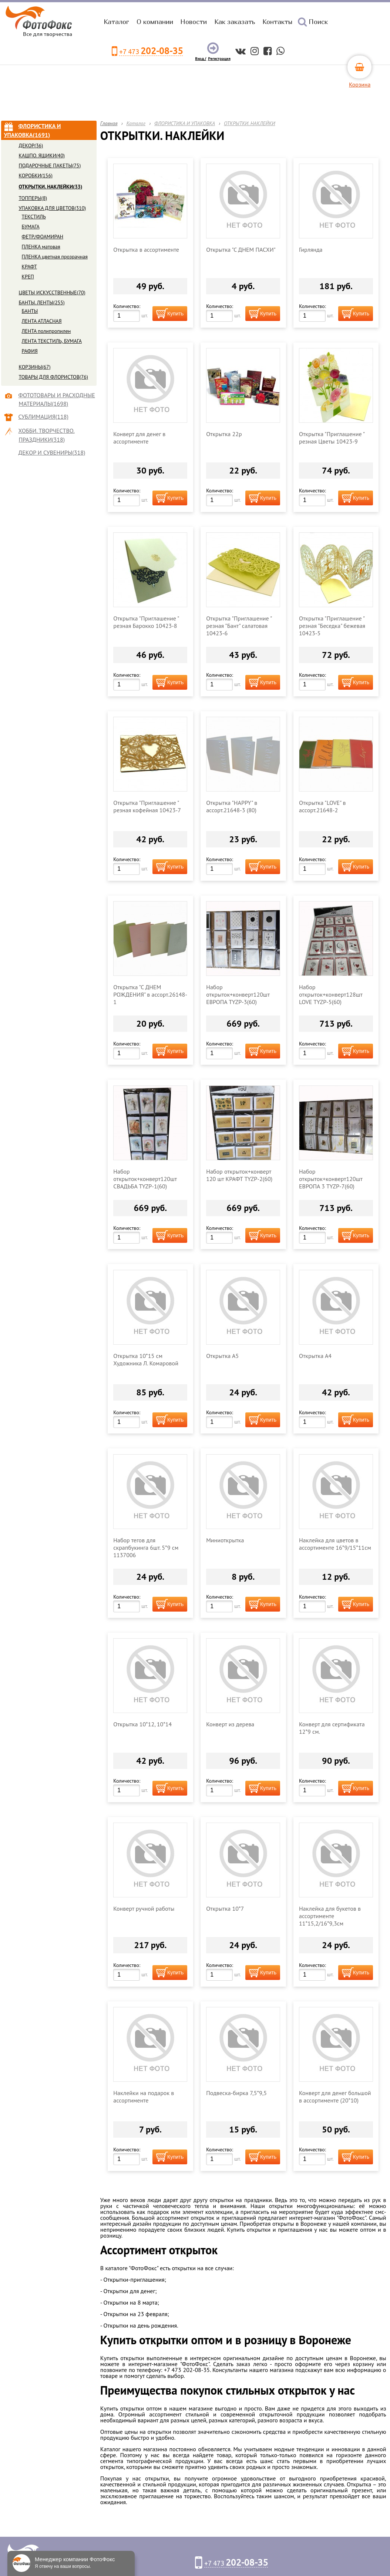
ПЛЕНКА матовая (41, 246)
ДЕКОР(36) (31, 145)
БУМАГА (31, 226)
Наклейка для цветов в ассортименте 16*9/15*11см (335, 1543)
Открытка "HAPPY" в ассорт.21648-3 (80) (231, 806)
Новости (193, 22)
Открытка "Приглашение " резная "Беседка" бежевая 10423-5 (332, 626)
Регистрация (219, 59)
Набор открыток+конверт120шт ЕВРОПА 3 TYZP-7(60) (330, 1179)
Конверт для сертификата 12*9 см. (332, 1727)
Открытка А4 (315, 1355)
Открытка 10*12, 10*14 (142, 1724)
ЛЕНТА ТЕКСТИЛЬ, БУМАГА (52, 341)
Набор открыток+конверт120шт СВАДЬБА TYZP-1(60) (144, 1179)
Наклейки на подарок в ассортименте (143, 2096)
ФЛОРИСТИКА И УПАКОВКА (184, 123)
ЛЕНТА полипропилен (46, 331)
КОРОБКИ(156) (36, 175)
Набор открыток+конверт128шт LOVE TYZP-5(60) (330, 994)
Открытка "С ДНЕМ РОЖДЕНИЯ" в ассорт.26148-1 (150, 994)
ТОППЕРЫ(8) (33, 198)
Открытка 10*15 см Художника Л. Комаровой (145, 1359)
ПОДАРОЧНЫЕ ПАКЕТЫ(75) (50, 165)
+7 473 (151, 51)
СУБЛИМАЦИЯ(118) (43, 416)
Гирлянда (311, 249)
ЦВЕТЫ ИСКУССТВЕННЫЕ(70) (52, 292)
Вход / (200, 59)
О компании (155, 22)
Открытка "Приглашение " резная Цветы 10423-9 (331, 437)
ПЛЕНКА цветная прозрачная (55, 256)
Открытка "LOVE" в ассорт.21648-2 (322, 806)
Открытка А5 (222, 1355)
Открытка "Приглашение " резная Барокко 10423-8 (146, 622)
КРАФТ (29, 266)
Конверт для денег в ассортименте (139, 437)
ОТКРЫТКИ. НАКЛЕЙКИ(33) (51, 186)
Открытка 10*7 (225, 1908)
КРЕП (28, 276)
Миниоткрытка (225, 1540)
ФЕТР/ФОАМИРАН (42, 236)
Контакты (277, 22)
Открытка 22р (224, 434)
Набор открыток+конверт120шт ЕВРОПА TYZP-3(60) (237, 994)
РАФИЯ (30, 351)
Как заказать (234, 22)
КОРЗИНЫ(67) (35, 367)
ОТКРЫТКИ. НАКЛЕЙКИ (249, 123)
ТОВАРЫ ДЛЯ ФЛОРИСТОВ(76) (53, 377)
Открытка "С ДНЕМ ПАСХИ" (241, 249)
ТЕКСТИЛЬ (34, 216)
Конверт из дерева (230, 1724)
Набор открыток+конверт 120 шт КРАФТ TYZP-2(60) (239, 1175)
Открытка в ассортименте (146, 249)
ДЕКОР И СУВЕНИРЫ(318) (52, 452)
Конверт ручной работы (143, 1908)
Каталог (116, 22)
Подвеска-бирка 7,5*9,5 (236, 2093)
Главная (109, 123)
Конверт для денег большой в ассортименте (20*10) (335, 2096)
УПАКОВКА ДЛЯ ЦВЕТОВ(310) (52, 208)
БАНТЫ (30, 311)
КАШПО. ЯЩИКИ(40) (42, 155)
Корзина (359, 84)
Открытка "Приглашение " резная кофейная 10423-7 (147, 806)
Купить (175, 314)
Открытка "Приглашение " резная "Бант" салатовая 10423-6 (239, 626)
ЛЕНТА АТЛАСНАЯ (42, 321)
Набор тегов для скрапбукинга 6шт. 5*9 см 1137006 (145, 1547)
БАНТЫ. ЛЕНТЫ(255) (42, 302)
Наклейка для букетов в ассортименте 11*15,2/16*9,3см (330, 1916)
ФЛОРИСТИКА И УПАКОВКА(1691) (32, 130)
